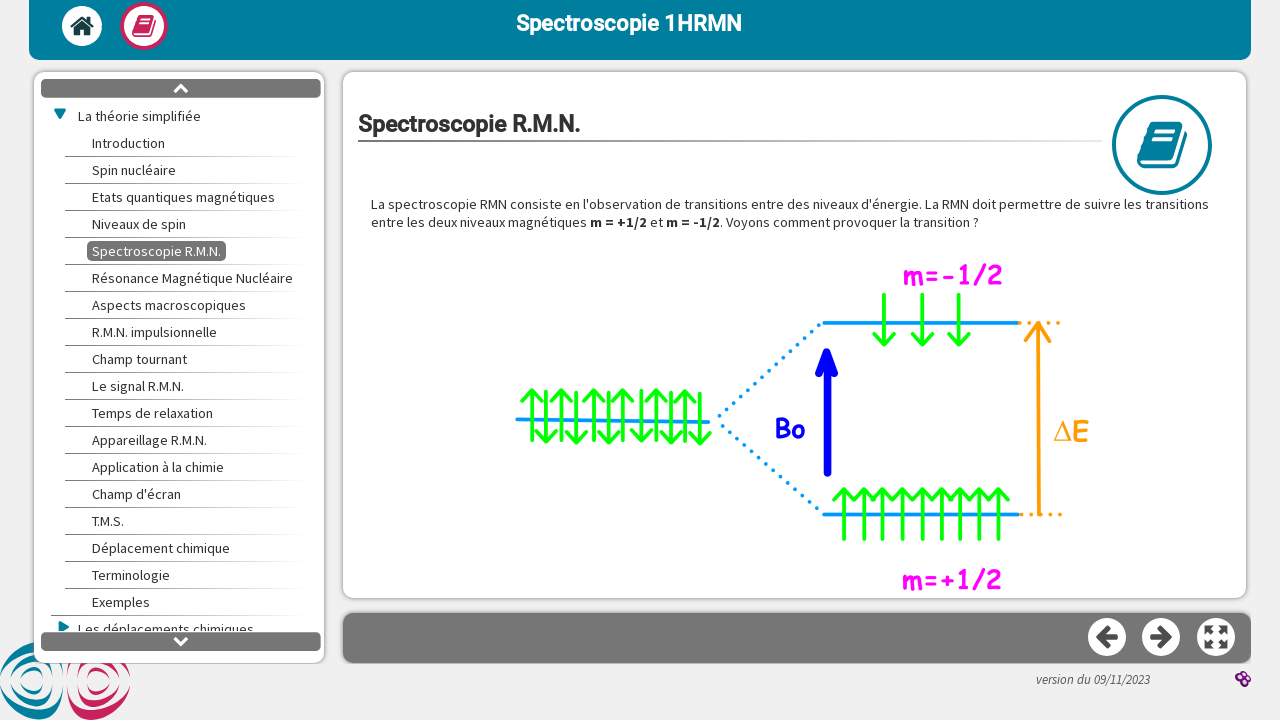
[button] (795, 420)
